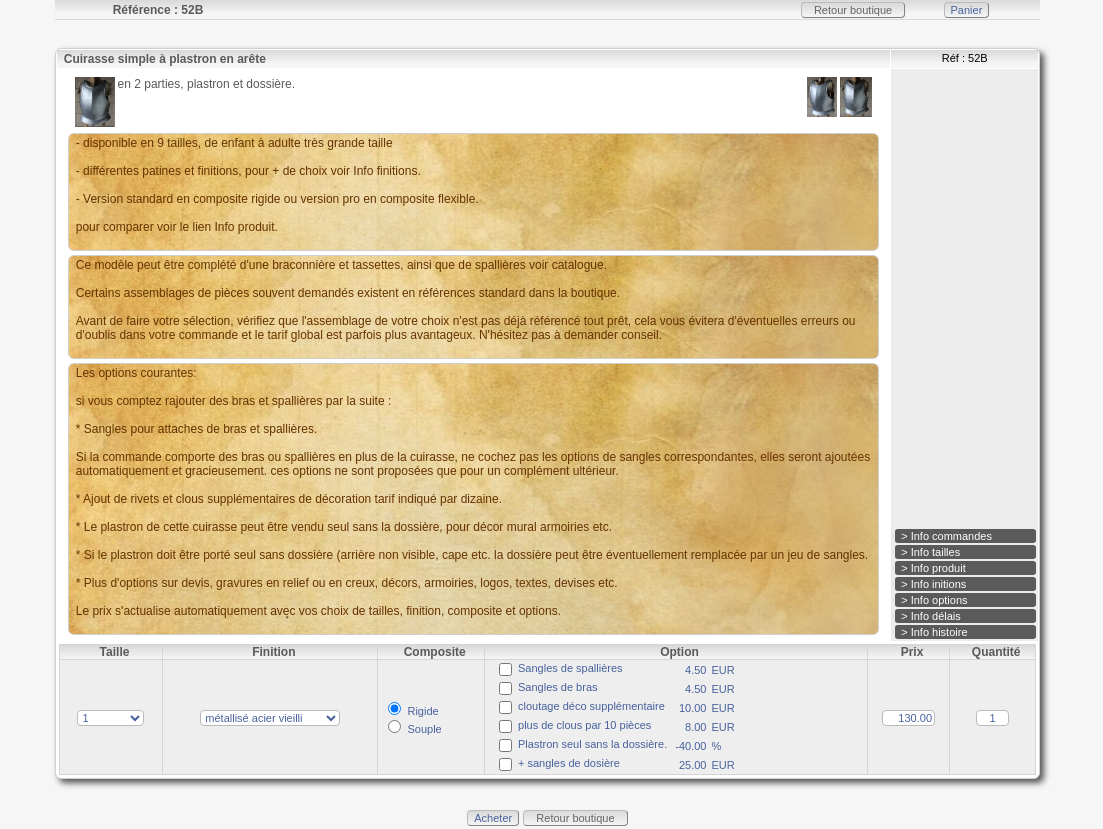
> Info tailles (930, 552)
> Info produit (933, 568)
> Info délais (931, 616)
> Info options (934, 600)
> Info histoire (934, 632)
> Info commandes (946, 536)
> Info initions (933, 584)
